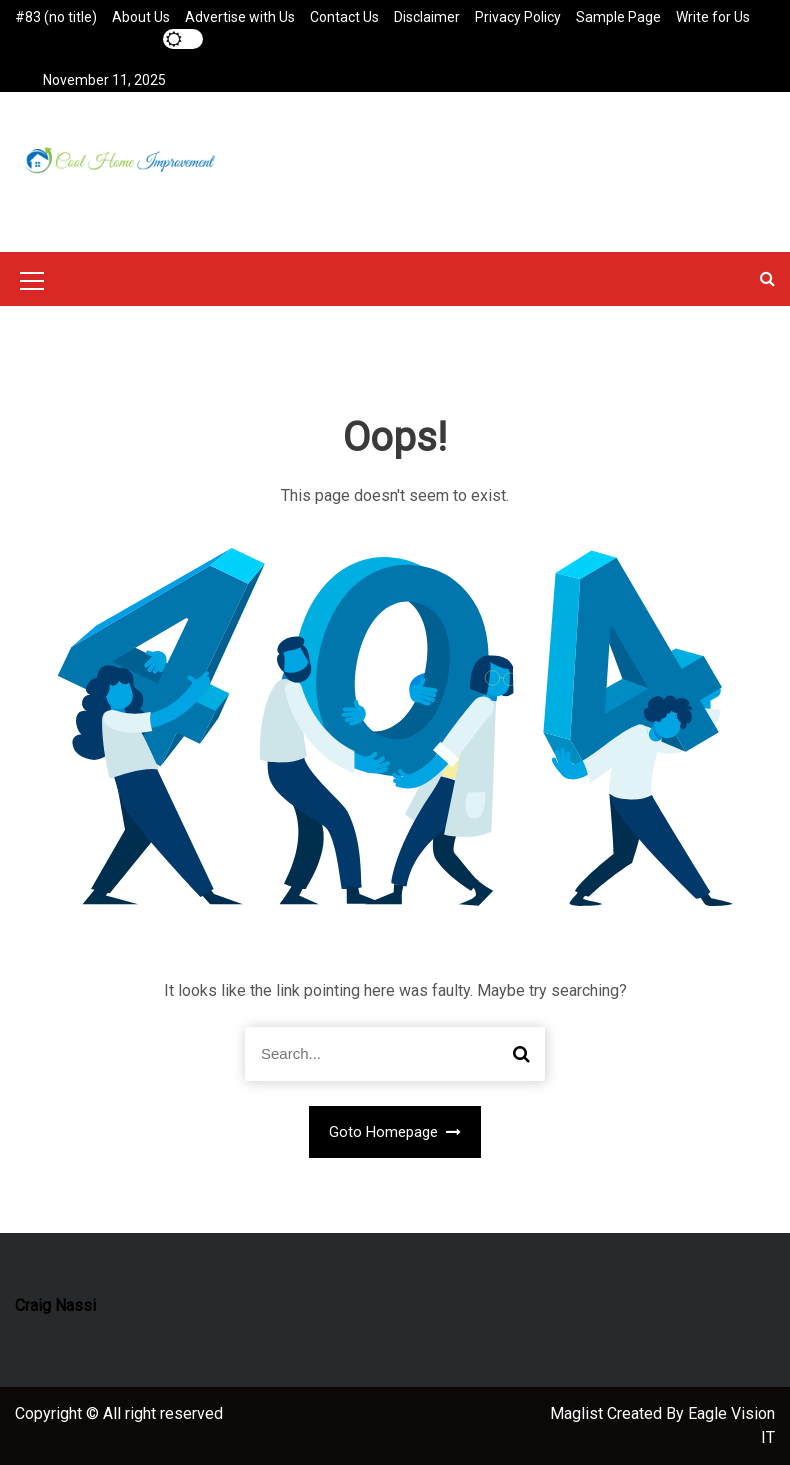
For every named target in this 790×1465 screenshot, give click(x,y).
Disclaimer (427, 17)
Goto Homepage (395, 1132)
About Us (141, 17)
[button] (767, 278)
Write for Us (713, 17)
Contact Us (344, 17)
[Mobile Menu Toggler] (32, 284)
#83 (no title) (56, 17)
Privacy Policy (518, 17)
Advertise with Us (240, 17)
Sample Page (618, 17)
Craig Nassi (55, 1305)
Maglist (578, 1413)
